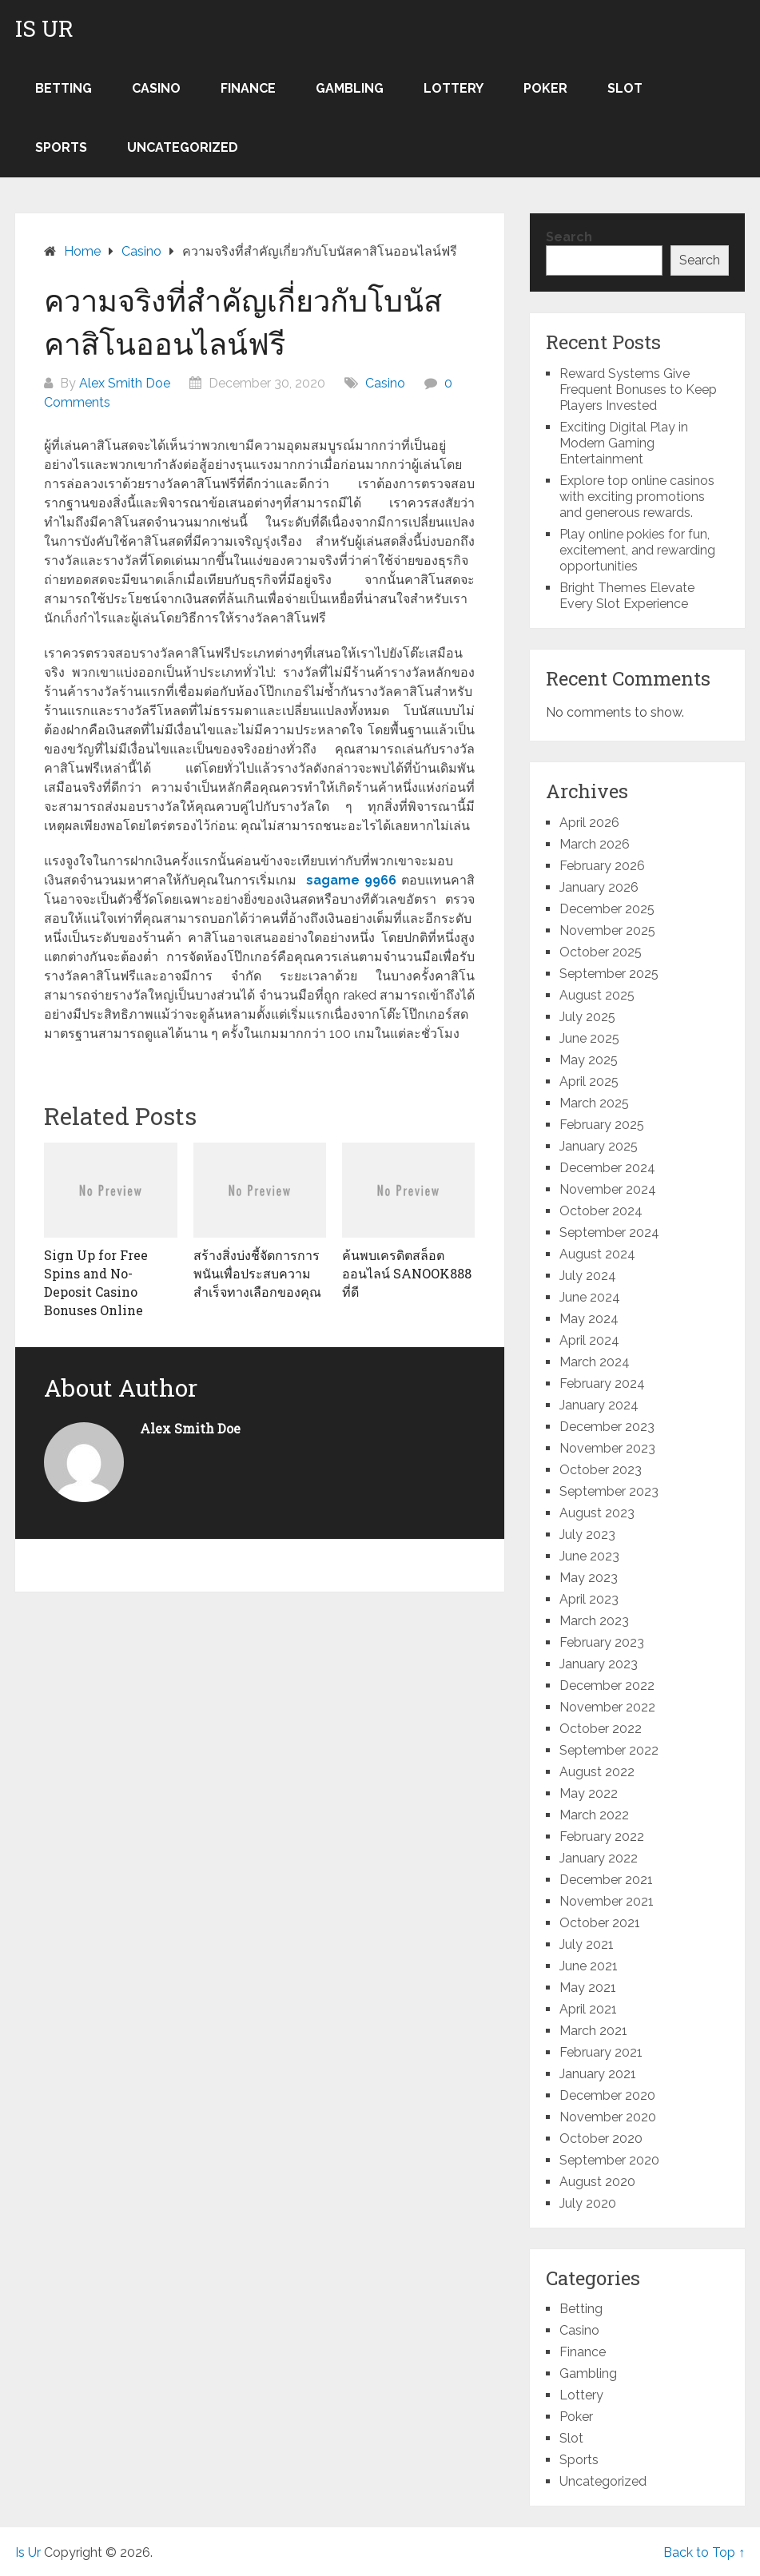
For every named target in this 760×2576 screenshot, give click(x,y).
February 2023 (601, 1642)
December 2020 (607, 2095)
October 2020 (601, 2138)
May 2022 (588, 1793)
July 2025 (587, 1016)
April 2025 (589, 1081)
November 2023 (607, 1448)
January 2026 (599, 887)
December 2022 (607, 1685)
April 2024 (589, 1340)
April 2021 (588, 2009)
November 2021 (606, 1901)
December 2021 (606, 1879)
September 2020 (609, 2160)
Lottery (453, 88)
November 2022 (607, 1707)
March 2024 (594, 1361)
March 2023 (594, 1620)
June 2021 (588, 1966)
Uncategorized (182, 147)
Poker (545, 88)
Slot (625, 88)
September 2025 (609, 973)
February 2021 (601, 2052)
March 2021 (593, 2030)
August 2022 (597, 1771)
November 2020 (607, 2117)
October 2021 (599, 1922)
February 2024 (602, 1383)
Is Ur (44, 29)
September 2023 (609, 1491)
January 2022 (598, 1858)
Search (569, 236)
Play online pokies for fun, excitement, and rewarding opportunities (637, 550)
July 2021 (586, 1944)
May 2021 (587, 1987)
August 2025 (597, 995)
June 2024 (589, 1297)
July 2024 (587, 1275)
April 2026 (589, 822)
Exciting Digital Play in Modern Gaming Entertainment (623, 443)
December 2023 (607, 1426)
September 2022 (609, 1750)
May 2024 (589, 1318)
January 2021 (597, 2073)
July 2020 (587, 2203)
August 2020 (597, 2181)
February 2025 (601, 1124)
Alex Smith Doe (124, 383)
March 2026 (594, 844)
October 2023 (600, 1469)
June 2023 (589, 1556)
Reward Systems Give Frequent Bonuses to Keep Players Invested (638, 389)
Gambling (350, 88)
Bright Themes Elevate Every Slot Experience (626, 595)
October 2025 (600, 952)
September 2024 (609, 1232)
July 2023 (587, 1534)
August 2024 (597, 1254)
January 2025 (598, 1146)
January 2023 (598, 1664)
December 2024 (607, 1167)
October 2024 (601, 1210)
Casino (156, 88)
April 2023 (589, 1599)
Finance (248, 88)
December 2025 (607, 908)
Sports (61, 147)
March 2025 (594, 1103)
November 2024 (607, 1189)
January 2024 (599, 1405)
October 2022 (600, 1728)
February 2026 (602, 865)
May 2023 (588, 1577)
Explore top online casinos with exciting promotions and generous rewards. (636, 496)
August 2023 (597, 1513)
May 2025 (588, 1059)
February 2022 (601, 1836)
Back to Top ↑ (704, 2552)
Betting (63, 88)
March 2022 (594, 1815)
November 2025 (607, 930)
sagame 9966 (351, 880)
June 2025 (589, 1038)
